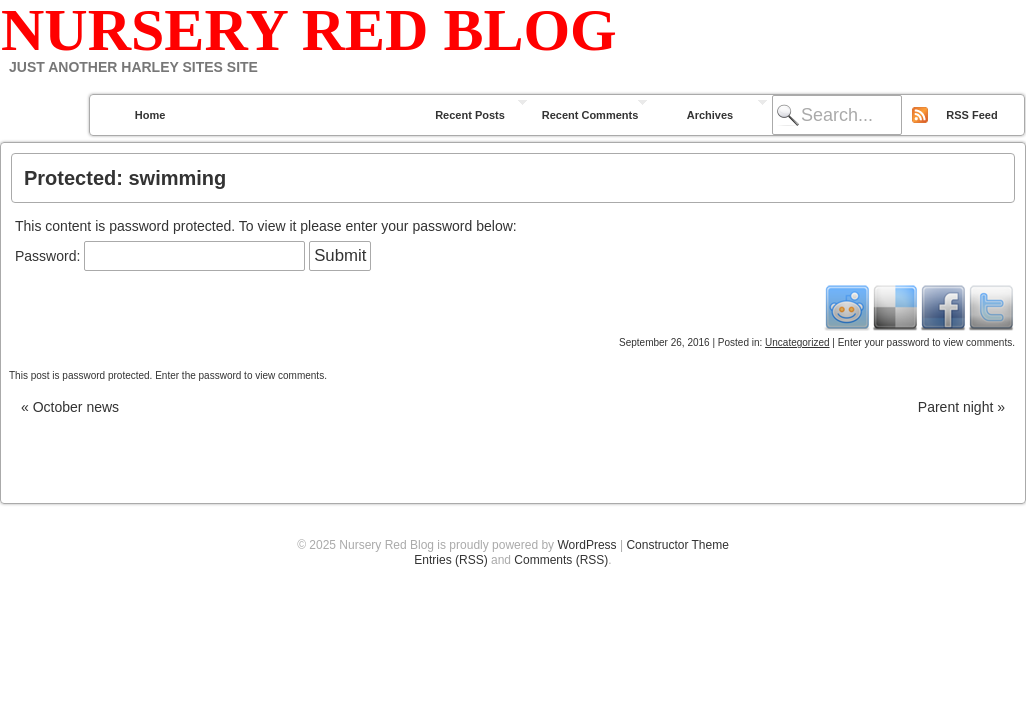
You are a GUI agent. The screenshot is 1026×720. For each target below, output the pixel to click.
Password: (160, 256)
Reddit (847, 307)
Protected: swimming (125, 178)
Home (150, 115)
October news (70, 407)
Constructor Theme (677, 545)
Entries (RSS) (450, 560)
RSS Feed (971, 115)
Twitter (991, 307)
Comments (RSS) (561, 560)
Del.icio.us (895, 307)
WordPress (586, 545)
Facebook (943, 307)
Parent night (961, 407)
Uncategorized (797, 342)
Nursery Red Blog (309, 30)
